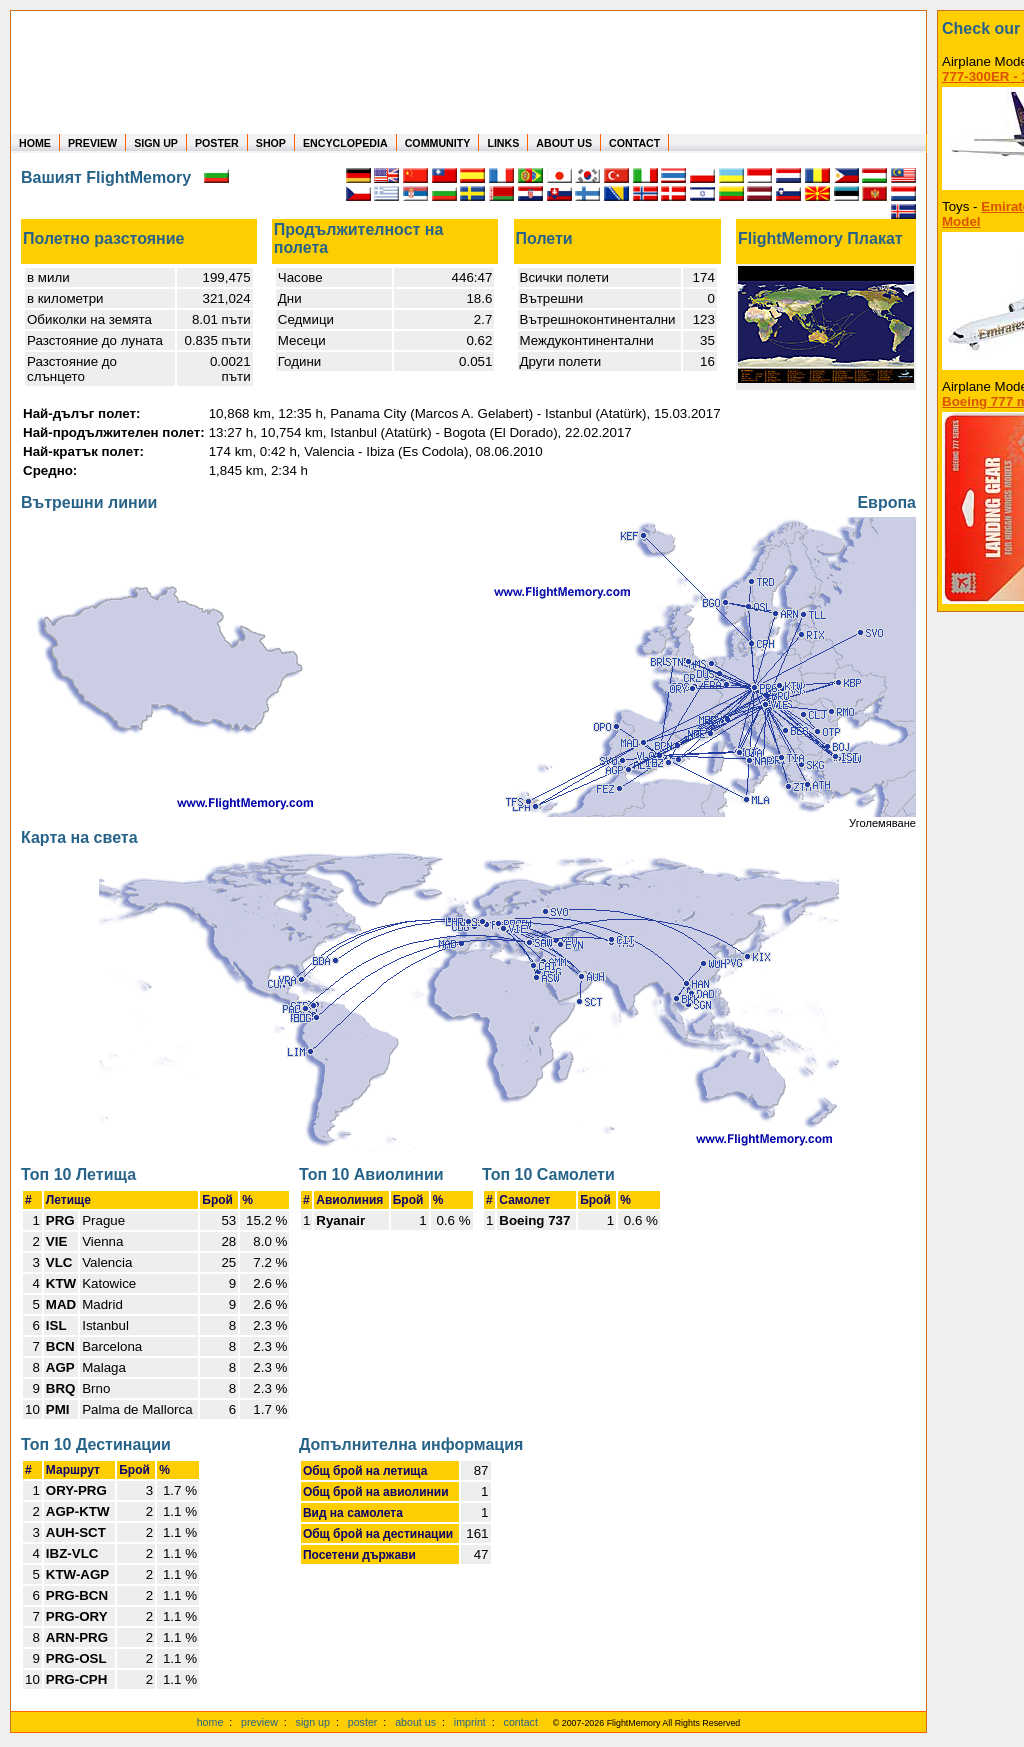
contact (521, 1722)
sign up (313, 1722)
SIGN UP (156, 143)
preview (259, 1722)
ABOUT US (564, 143)
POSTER (217, 143)
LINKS (503, 143)
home (210, 1722)
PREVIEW (92, 143)
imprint (470, 1722)
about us (415, 1722)
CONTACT (634, 143)
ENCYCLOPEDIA (345, 143)
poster (363, 1722)
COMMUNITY (438, 143)
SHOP (271, 143)
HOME (35, 143)
